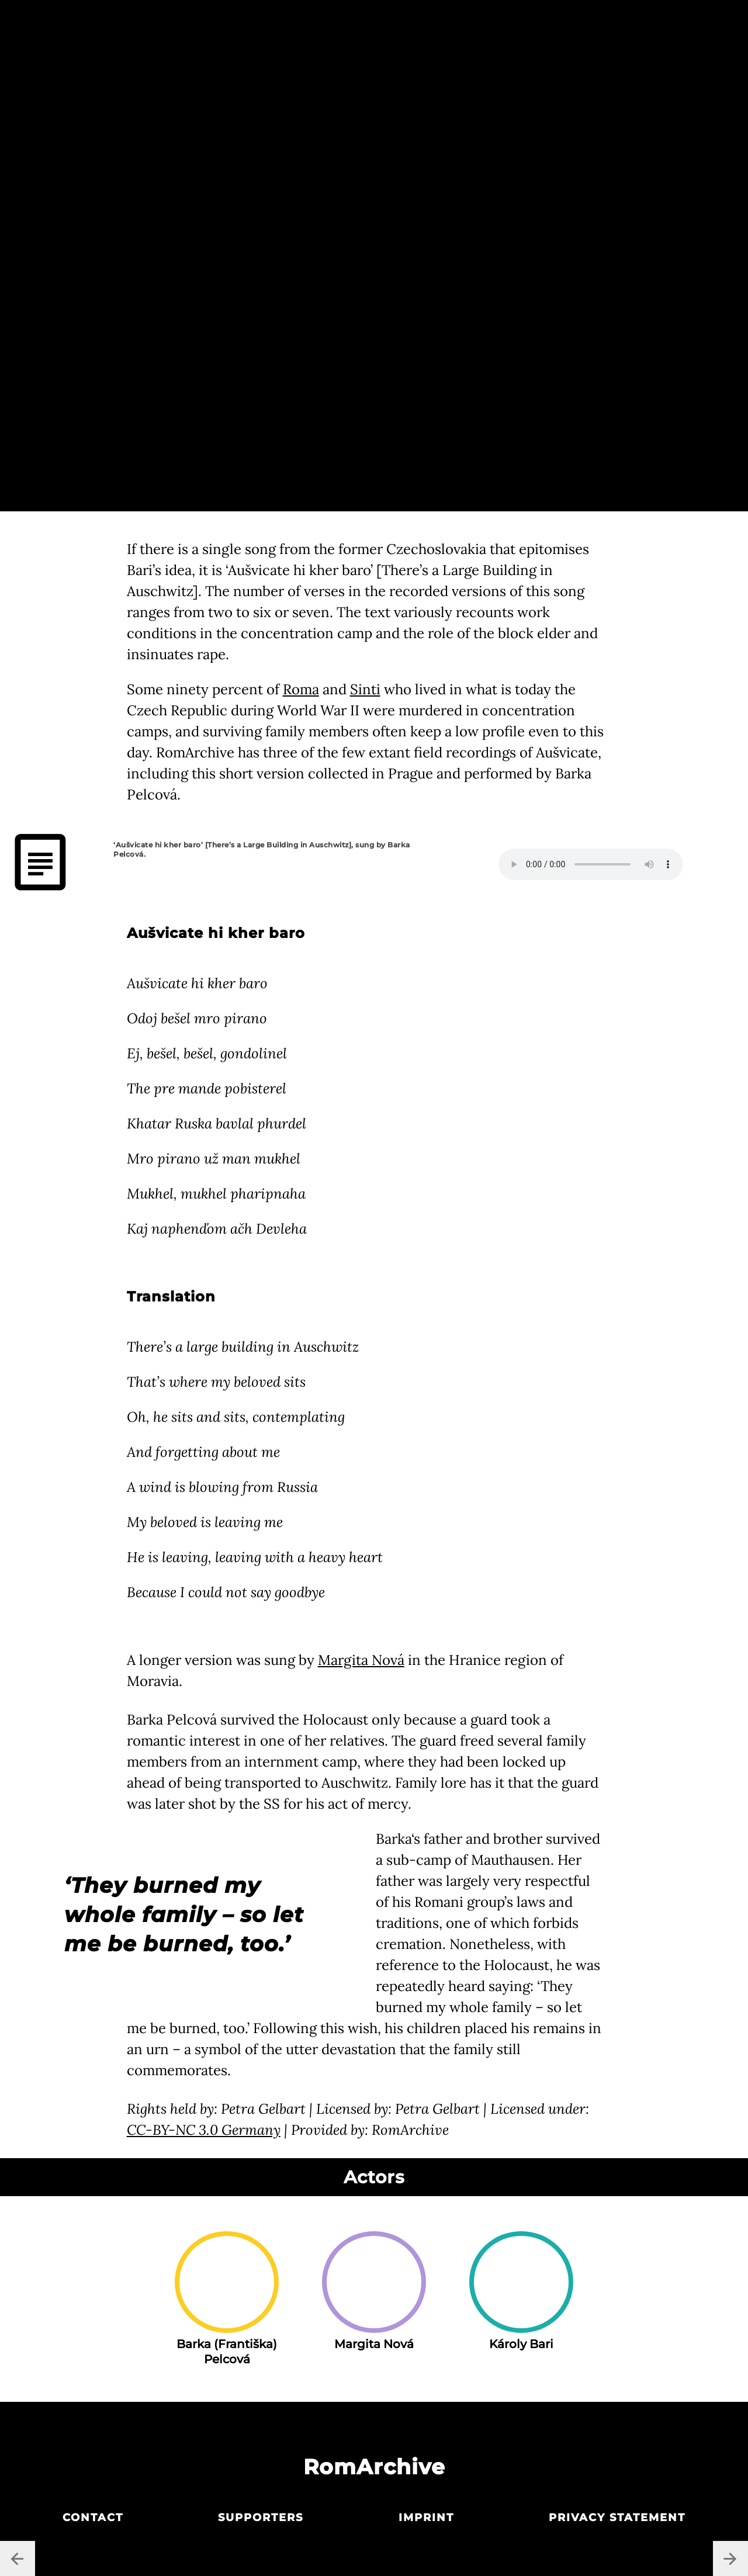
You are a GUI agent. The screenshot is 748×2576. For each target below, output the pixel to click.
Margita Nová (361, 1660)
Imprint (426, 2517)
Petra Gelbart (192, 132)
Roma (301, 689)
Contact (93, 2517)
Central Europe (373, 22)
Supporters (260, 2517)
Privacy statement (617, 2517)
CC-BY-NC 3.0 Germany (203, 2130)
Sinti (365, 689)
